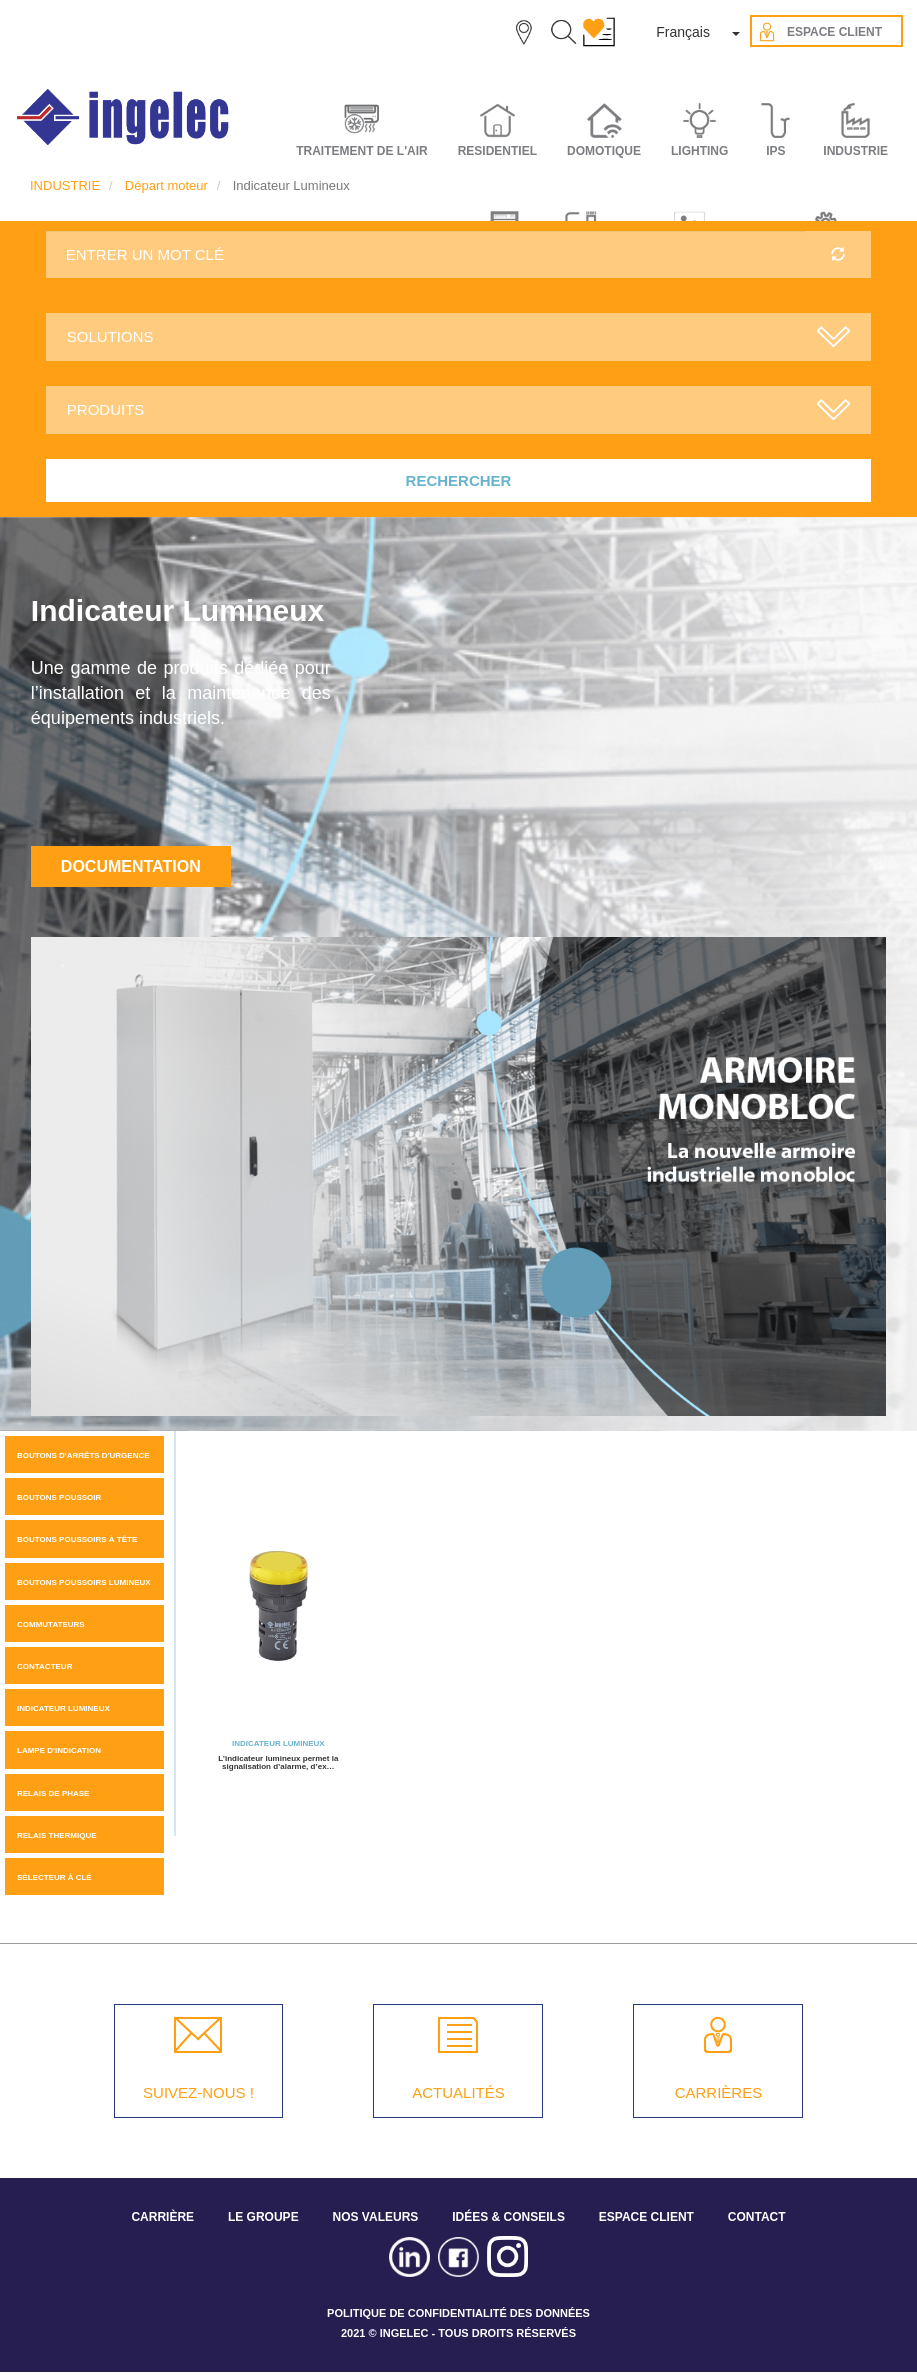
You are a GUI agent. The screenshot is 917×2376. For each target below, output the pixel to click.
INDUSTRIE (65, 185)
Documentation (131, 866)
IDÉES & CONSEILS (508, 2217)
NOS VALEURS (376, 2217)
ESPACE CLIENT (646, 2217)
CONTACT (757, 2217)
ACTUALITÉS (458, 2092)
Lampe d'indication (59, 1750)
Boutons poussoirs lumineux (84, 1582)
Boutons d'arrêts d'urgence (83, 1455)
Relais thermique (57, 1835)
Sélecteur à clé (54, 1877)
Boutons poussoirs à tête (77, 1539)
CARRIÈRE (162, 2217)
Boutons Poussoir (59, 1497)
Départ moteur (166, 185)
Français (683, 32)
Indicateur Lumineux (63, 1708)
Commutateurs (51, 1624)
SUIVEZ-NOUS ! (198, 2092)
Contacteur (44, 1666)
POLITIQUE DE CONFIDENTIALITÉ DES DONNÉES (458, 2313)
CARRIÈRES (719, 2092)
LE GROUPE (263, 2217)
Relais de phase (53, 1793)
